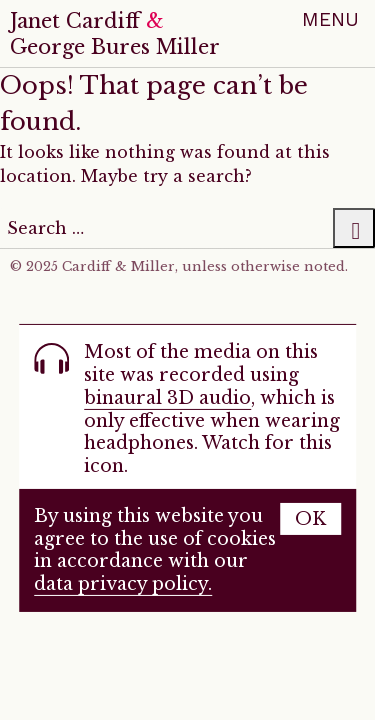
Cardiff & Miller (118, 266)
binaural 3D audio (167, 398)
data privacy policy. (123, 584)
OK (310, 519)
